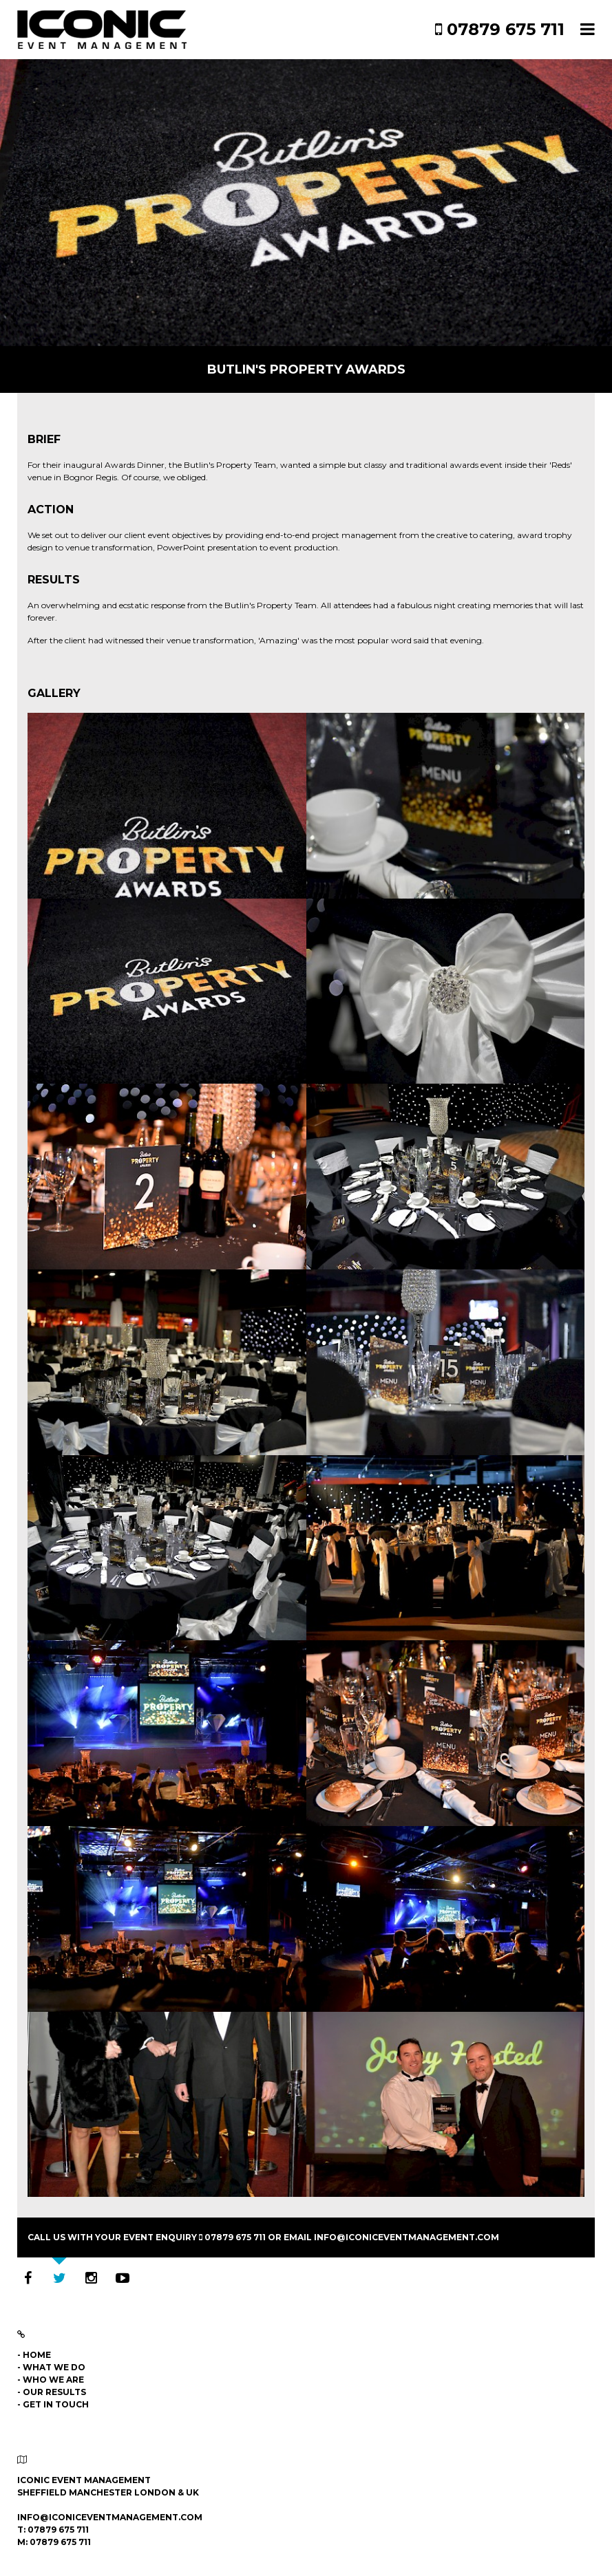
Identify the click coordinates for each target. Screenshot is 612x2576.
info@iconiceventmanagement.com (406, 2237)
